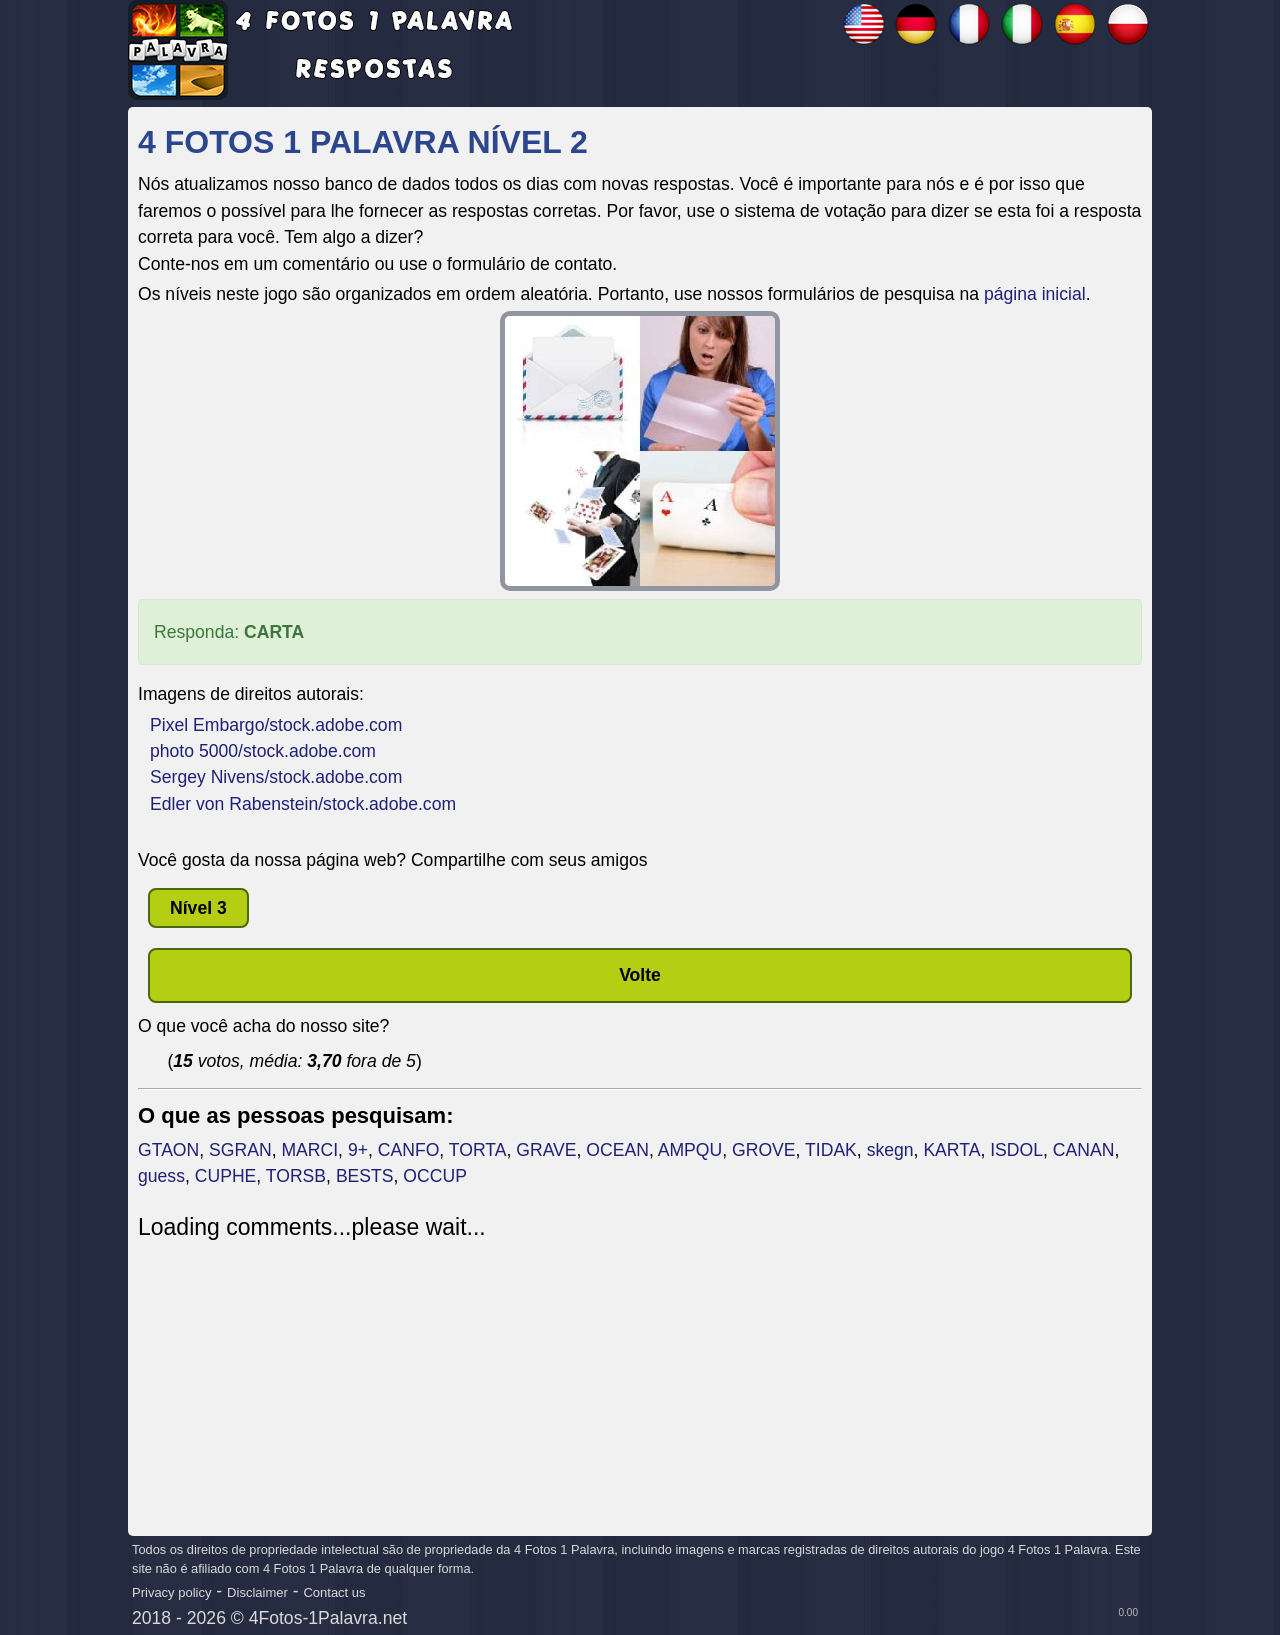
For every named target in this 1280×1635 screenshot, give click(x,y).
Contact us (334, 1592)
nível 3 (198, 908)
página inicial (1035, 294)
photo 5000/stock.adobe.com (263, 751)
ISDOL (1016, 1150)
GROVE (764, 1150)
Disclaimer (257, 1592)
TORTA (478, 1150)
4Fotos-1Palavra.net (328, 1618)
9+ (358, 1150)
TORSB (296, 1176)
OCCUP (435, 1176)
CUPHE (226, 1176)
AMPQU (690, 1150)
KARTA (951, 1150)
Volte (640, 975)
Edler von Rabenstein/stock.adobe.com (303, 804)
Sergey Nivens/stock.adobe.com (276, 777)
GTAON (168, 1150)
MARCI (309, 1150)
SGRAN (240, 1150)
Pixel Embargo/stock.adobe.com (276, 725)
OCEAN (617, 1150)
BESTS (365, 1176)
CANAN (1084, 1150)
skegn (890, 1150)
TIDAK (831, 1150)
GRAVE (546, 1150)
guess (161, 1176)
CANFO (409, 1150)
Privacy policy (171, 1592)
